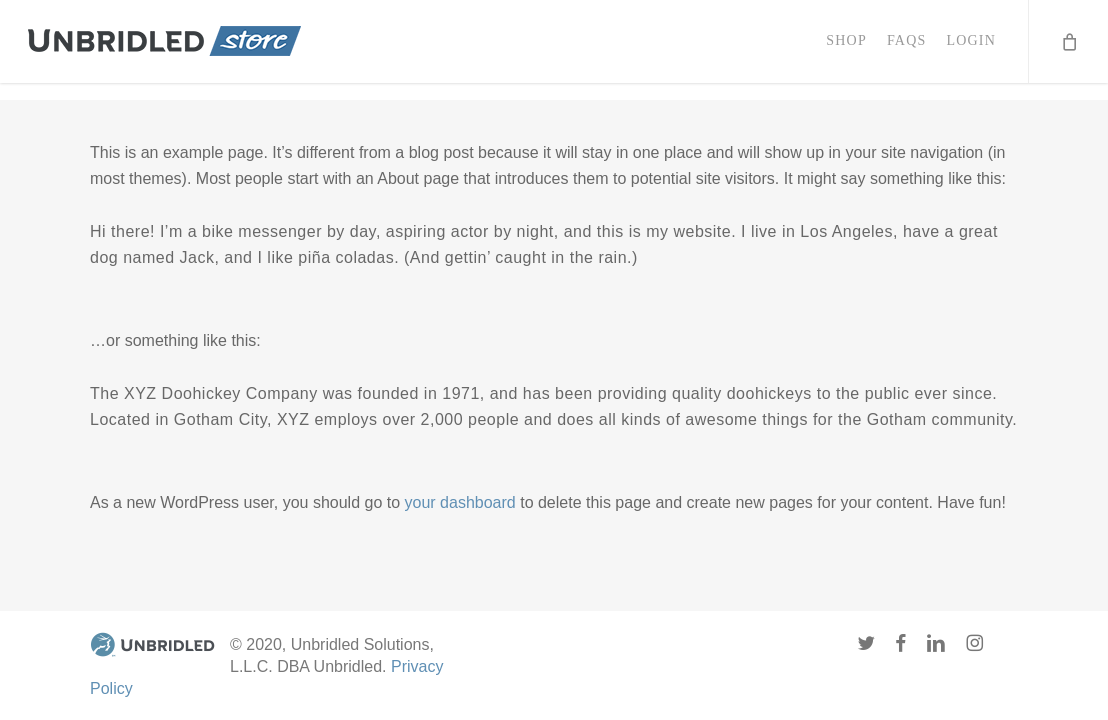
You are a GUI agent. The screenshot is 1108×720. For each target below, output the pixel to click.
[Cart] (1068, 50)
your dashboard (460, 502)
